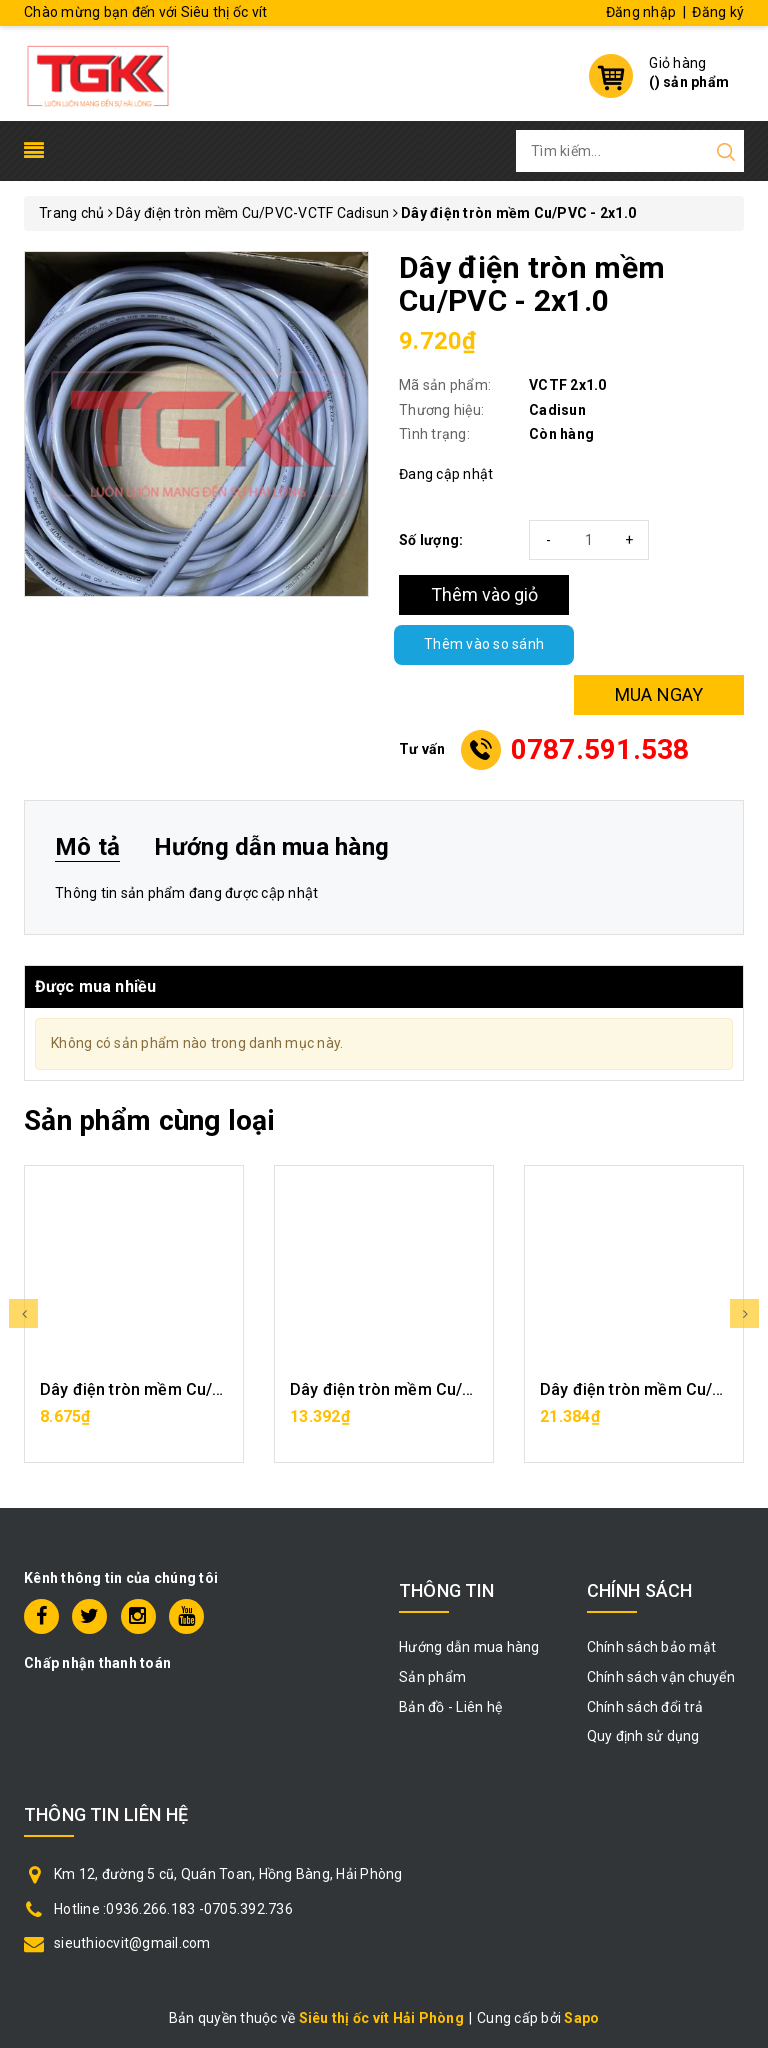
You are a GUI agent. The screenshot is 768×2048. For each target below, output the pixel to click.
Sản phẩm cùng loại (149, 1120)
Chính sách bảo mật (652, 1647)
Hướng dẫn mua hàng (469, 1647)
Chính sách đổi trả (645, 1707)
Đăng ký (718, 12)
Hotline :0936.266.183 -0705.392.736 (173, 1909)
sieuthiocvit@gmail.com (132, 1943)
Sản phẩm (432, 1677)
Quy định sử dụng (643, 1736)
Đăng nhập (641, 12)
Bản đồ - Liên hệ (450, 1707)
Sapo (581, 2018)
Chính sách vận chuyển (661, 1677)
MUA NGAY (659, 694)
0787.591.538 (600, 749)
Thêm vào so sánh (484, 645)
